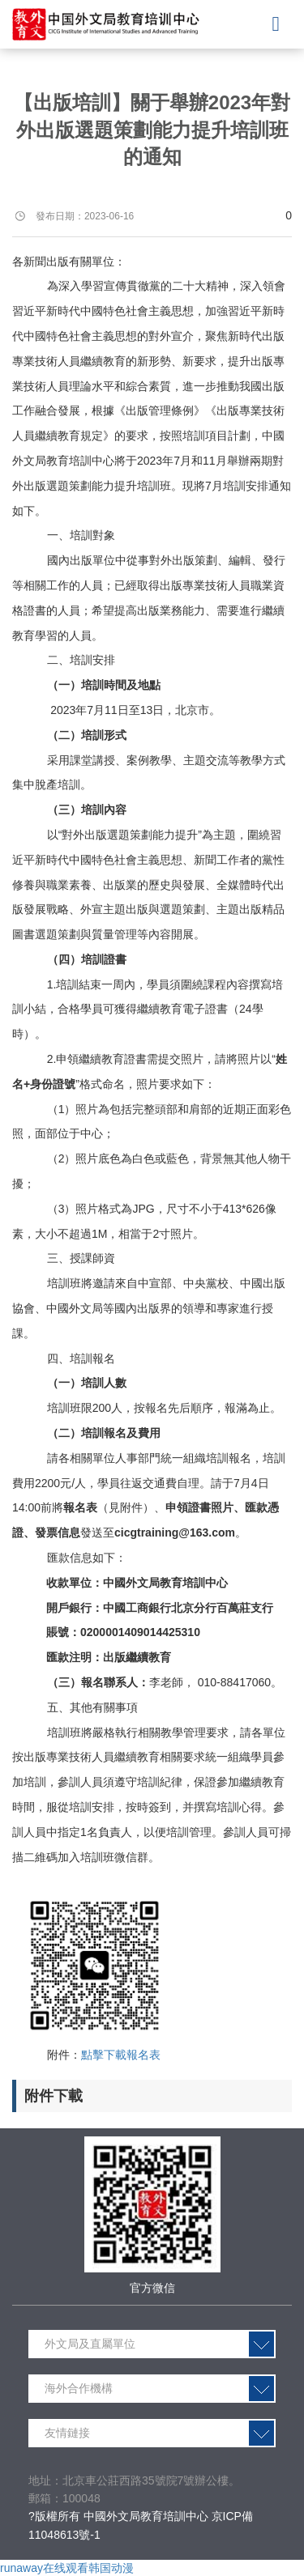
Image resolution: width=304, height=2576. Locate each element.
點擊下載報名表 (121, 2054)
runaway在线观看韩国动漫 (67, 2567)
